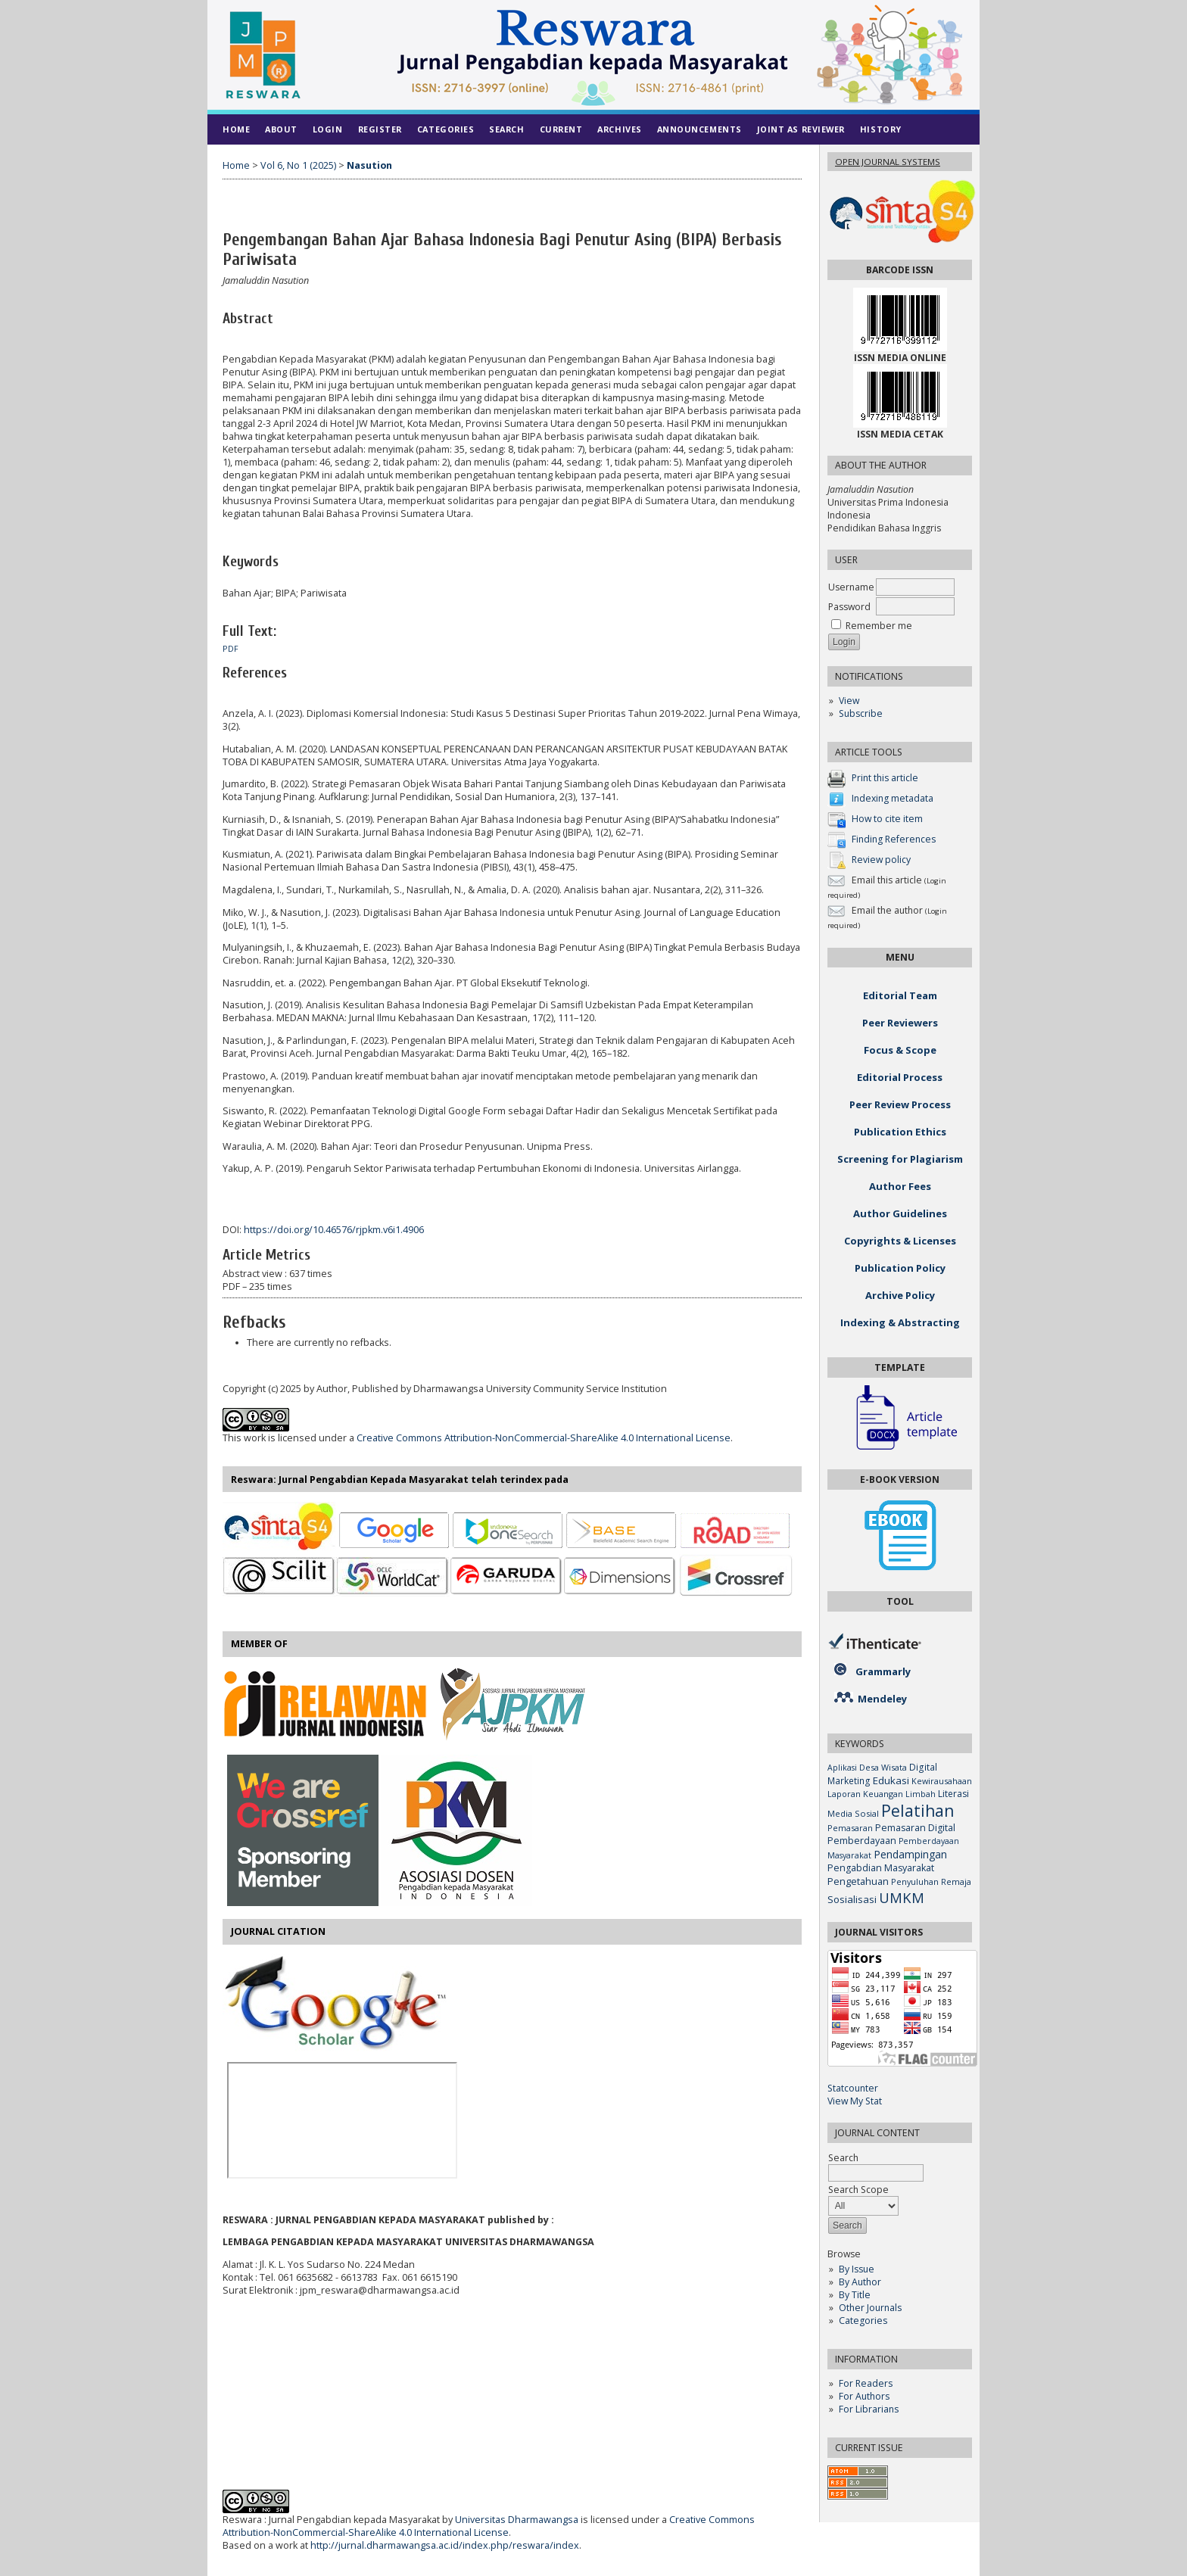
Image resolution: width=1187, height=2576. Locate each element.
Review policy (881, 859)
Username (851, 587)
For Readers (866, 2383)
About (281, 129)
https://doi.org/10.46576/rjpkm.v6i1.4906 (334, 1229)
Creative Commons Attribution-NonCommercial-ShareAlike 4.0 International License (544, 1437)
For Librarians (869, 2409)
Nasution (369, 165)
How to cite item (887, 818)
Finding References (894, 839)
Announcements (699, 129)
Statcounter (852, 2088)
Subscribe (861, 713)
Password (849, 606)
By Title (855, 2294)
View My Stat (854, 2101)
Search (506, 129)
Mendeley (882, 1698)
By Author (860, 2281)
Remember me (879, 625)
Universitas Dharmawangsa (516, 2519)
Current (561, 129)
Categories (863, 2320)
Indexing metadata (892, 798)
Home (236, 129)
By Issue (856, 2269)
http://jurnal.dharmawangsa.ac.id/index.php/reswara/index (444, 2545)
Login (328, 129)
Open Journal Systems (887, 161)
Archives (619, 129)
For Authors (864, 2396)
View (849, 700)
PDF (230, 648)
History (881, 129)
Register (380, 129)
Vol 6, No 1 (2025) (298, 165)
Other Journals (870, 2307)
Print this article (885, 777)
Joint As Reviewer (801, 129)
